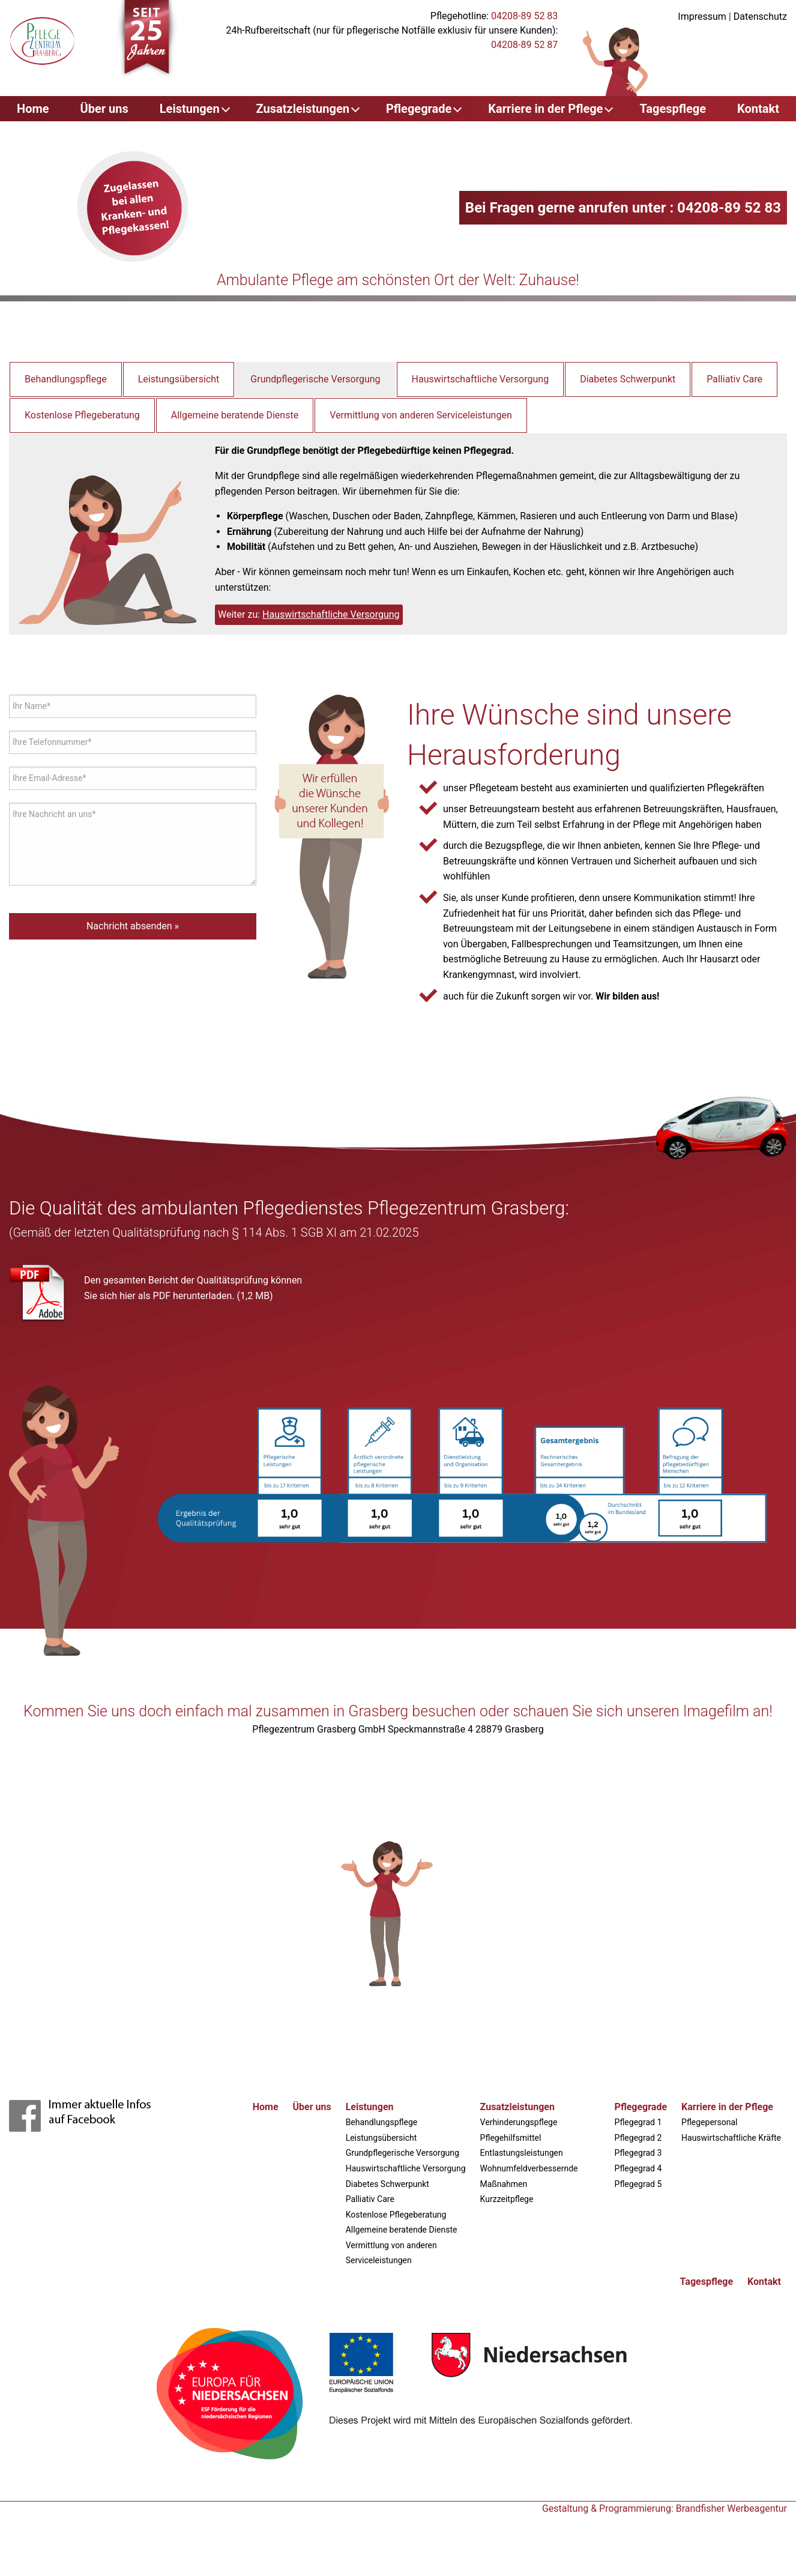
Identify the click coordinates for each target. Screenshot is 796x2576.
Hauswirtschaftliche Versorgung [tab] (480, 379)
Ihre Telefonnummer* (52, 742)
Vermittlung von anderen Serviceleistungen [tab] (421, 415)
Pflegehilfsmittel (510, 2138)
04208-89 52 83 (524, 16)
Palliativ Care (370, 2199)
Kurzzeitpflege (507, 2199)
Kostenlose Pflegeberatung (396, 2214)
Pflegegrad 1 (638, 2122)
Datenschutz (760, 16)
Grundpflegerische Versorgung (402, 2153)
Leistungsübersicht (381, 2138)
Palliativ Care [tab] (734, 379)
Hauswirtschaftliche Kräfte (731, 2138)
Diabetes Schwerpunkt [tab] (627, 379)
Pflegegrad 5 (638, 2184)
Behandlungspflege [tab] (66, 379)
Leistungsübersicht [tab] (179, 379)
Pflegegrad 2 (638, 2138)
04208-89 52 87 (524, 44)
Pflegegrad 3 (638, 2153)
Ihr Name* (31, 706)
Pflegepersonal (709, 2122)
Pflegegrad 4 (638, 2168)
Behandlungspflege (382, 2122)
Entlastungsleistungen (521, 2153)
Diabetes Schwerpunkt (387, 2184)
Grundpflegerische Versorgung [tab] (315, 379)
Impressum (702, 16)
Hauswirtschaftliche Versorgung (331, 614)
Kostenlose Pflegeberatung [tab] (82, 415)
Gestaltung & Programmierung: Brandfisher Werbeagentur (664, 2508)
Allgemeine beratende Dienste (401, 2229)
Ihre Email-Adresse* (49, 778)
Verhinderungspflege (519, 2122)
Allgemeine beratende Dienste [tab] (234, 415)
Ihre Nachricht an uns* (54, 814)
